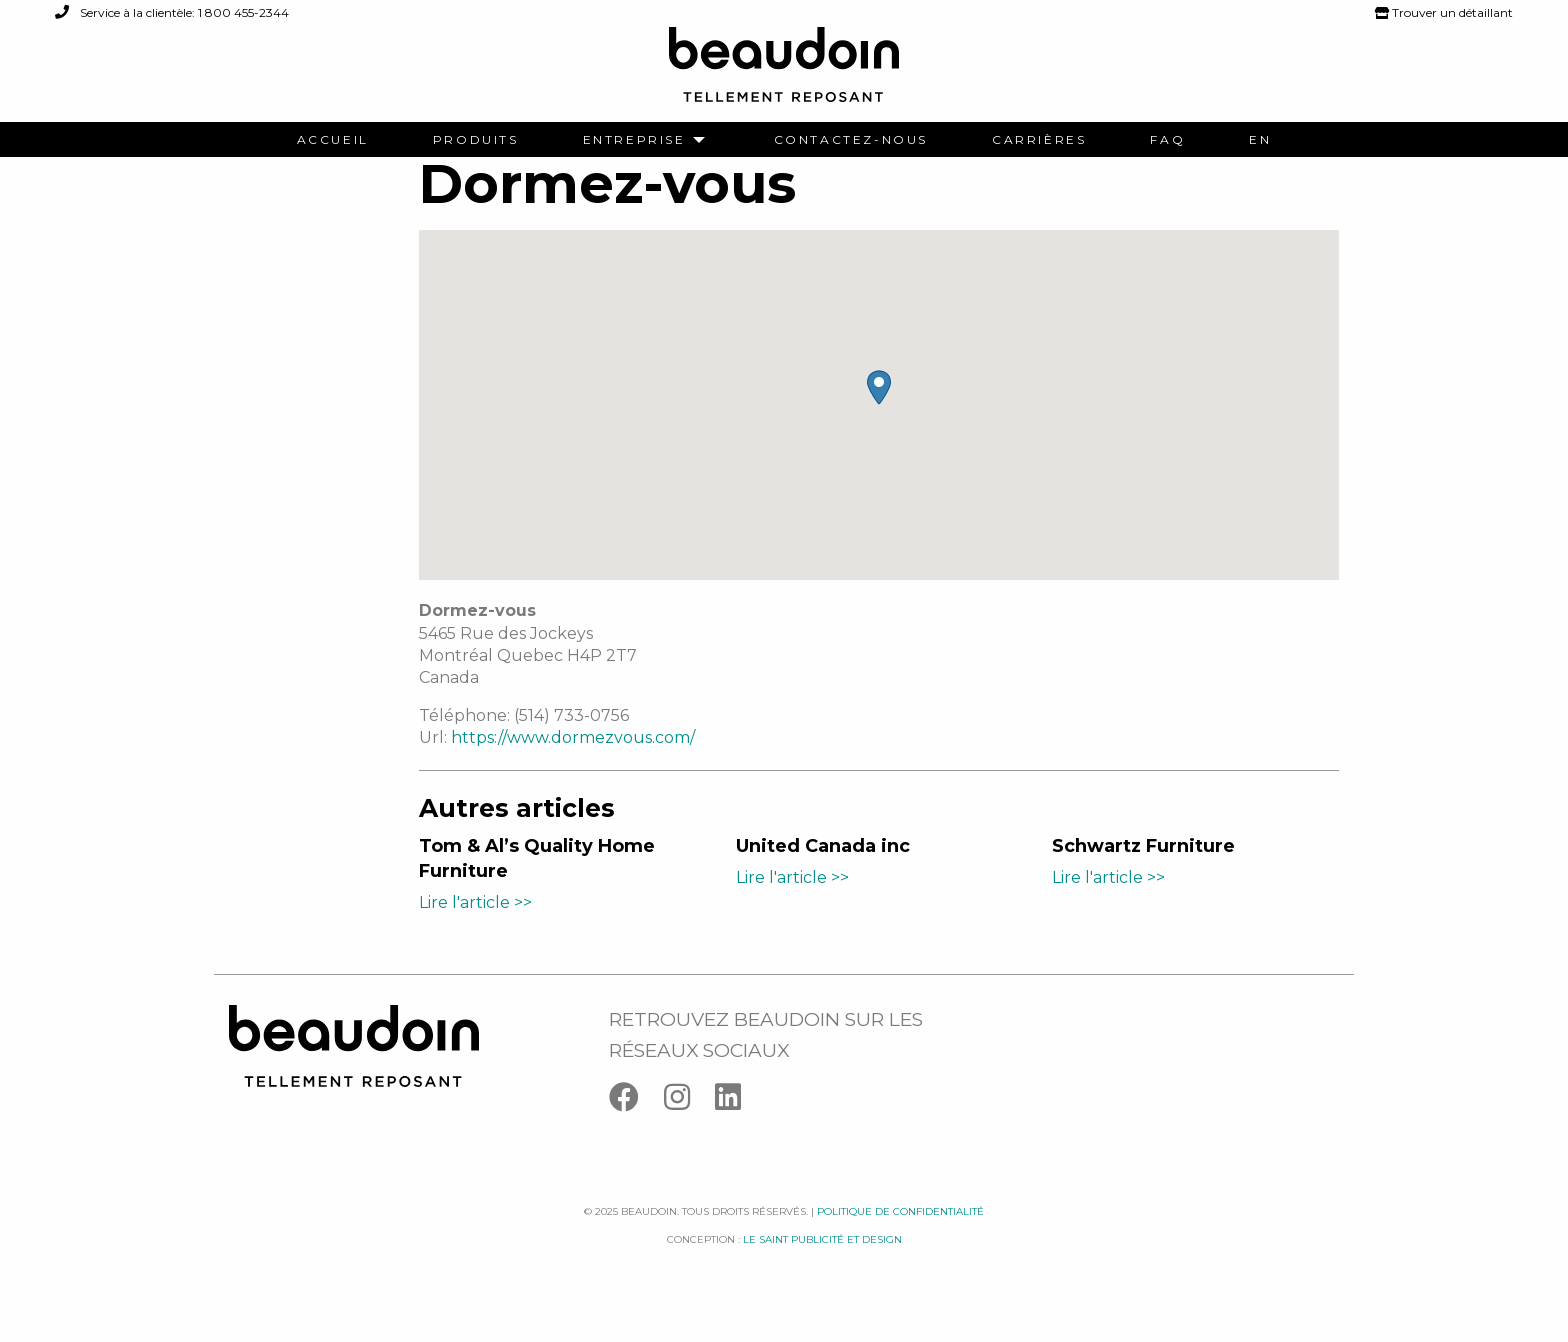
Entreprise (634, 140)
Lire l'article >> (475, 925)
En (1260, 140)
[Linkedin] (738, 1124)
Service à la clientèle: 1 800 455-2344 (172, 12)
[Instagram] (689, 1124)
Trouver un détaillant (1444, 12)
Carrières (1039, 140)
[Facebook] (636, 1124)
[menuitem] (333, 140)
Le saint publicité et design (822, 1263)
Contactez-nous (851, 140)
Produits (476, 140)
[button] (879, 411)
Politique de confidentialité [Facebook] (900, 1234)
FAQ (1167, 140)
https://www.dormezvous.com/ (573, 761)
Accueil (333, 140)
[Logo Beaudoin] (784, 73)
